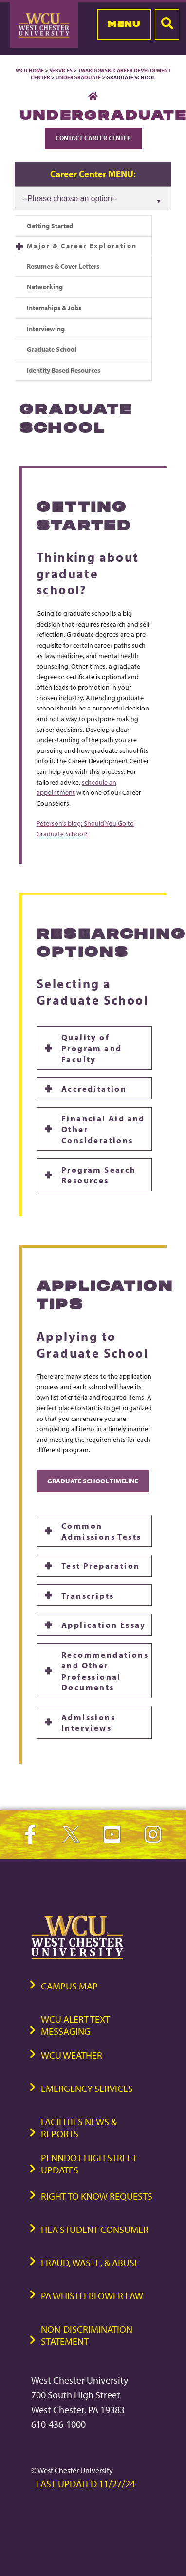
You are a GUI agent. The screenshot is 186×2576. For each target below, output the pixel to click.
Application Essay (103, 1624)
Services (61, 70)
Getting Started (50, 225)
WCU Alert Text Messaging (75, 2025)
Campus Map (69, 1986)
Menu (124, 24)
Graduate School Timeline (92, 1480)
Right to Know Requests (96, 2196)
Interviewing (46, 328)
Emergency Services (87, 2088)
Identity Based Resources (63, 370)
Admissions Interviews (88, 1722)
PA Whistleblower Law (92, 2296)
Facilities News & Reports (79, 2127)
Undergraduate (78, 77)
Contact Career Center (93, 138)
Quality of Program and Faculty (91, 1048)
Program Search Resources (98, 1174)
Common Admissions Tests (101, 1531)
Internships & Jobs (54, 307)
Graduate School (51, 349)
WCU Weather (71, 2055)
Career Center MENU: (93, 174)
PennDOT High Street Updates (89, 2163)
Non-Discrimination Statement (86, 2335)
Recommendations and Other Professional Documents (105, 1670)
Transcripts (87, 1595)
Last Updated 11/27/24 (85, 2483)
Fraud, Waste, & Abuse (90, 2262)
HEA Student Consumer (95, 2229)
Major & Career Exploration (82, 245)
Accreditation (94, 1088)
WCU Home (30, 70)
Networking (45, 286)
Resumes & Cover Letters (63, 266)
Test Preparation (100, 1565)
